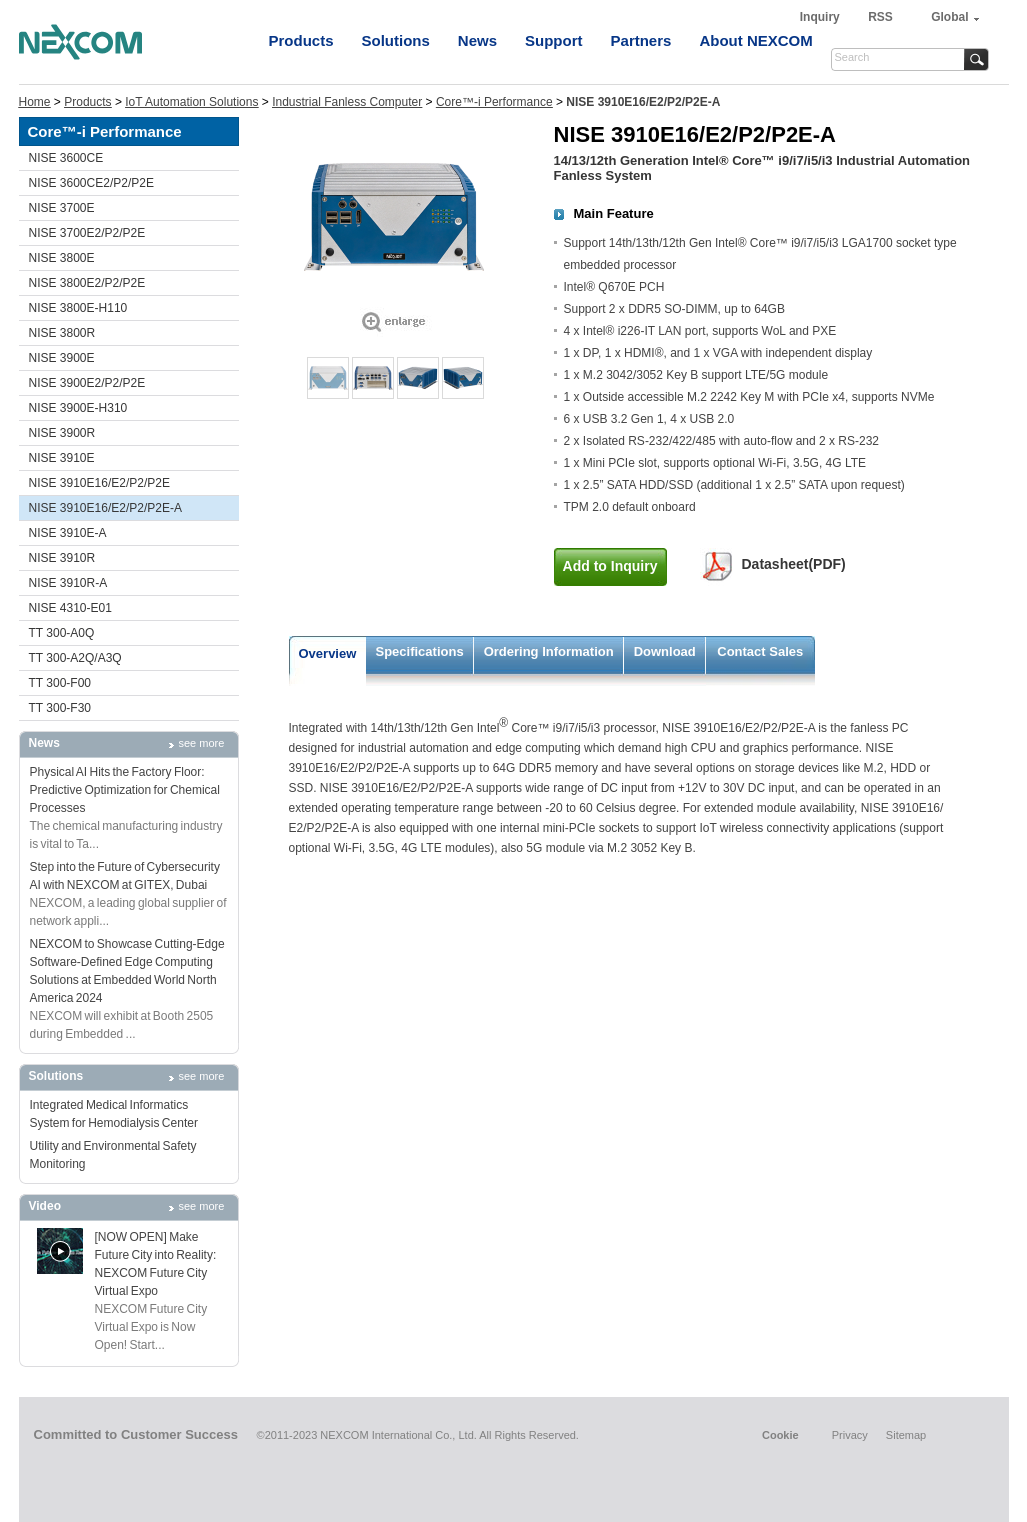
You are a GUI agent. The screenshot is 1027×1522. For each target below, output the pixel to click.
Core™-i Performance (494, 102)
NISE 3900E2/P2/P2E (87, 383)
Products (301, 40)
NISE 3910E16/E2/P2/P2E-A (105, 508)
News (477, 40)
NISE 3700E (62, 208)
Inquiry (821, 17)
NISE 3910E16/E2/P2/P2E (99, 483)
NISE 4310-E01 (70, 608)
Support (554, 40)
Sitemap (906, 1435)
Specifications (420, 651)
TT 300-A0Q (62, 633)
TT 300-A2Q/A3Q (75, 658)
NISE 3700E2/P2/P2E (87, 233)
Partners (641, 40)
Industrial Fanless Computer (347, 102)
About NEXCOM (755, 40)
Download (665, 651)
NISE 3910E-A (68, 533)
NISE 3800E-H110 (78, 308)
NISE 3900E (62, 358)
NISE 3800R (62, 333)
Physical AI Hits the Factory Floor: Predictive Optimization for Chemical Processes (125, 790)
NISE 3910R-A (68, 583)
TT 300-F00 (60, 683)
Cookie (780, 1435)
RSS (880, 17)
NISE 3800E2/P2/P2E (87, 283)
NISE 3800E (62, 258)
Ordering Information (549, 651)
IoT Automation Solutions (191, 102)
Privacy (850, 1435)
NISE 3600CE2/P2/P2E (91, 183)
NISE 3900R (62, 433)
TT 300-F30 (60, 708)
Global (949, 17)
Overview (328, 653)
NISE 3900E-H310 (78, 408)
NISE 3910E (62, 458)
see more (202, 743)
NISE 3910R (62, 558)
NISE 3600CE (66, 158)
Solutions (396, 40)
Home (35, 102)
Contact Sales (760, 651)
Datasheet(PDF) (794, 564)
